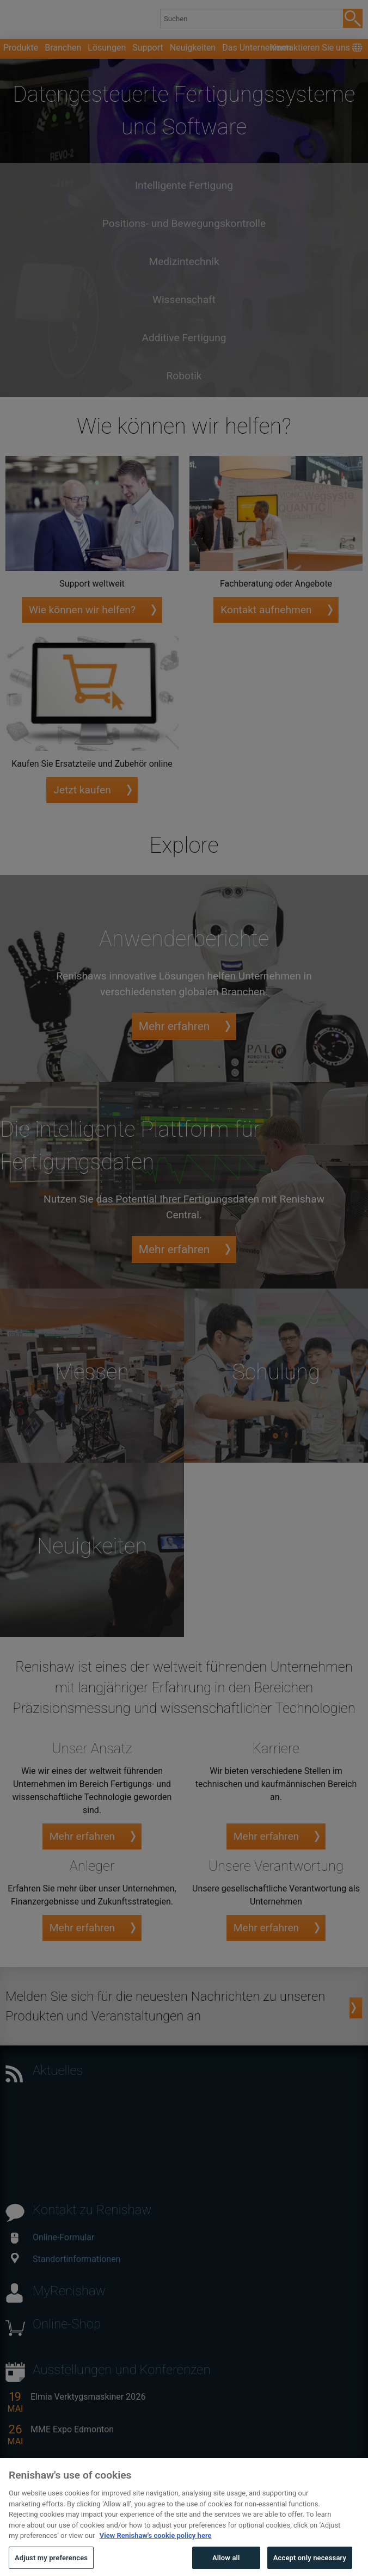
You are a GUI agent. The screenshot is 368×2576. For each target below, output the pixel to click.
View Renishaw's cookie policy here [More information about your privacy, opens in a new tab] (156, 2556)
